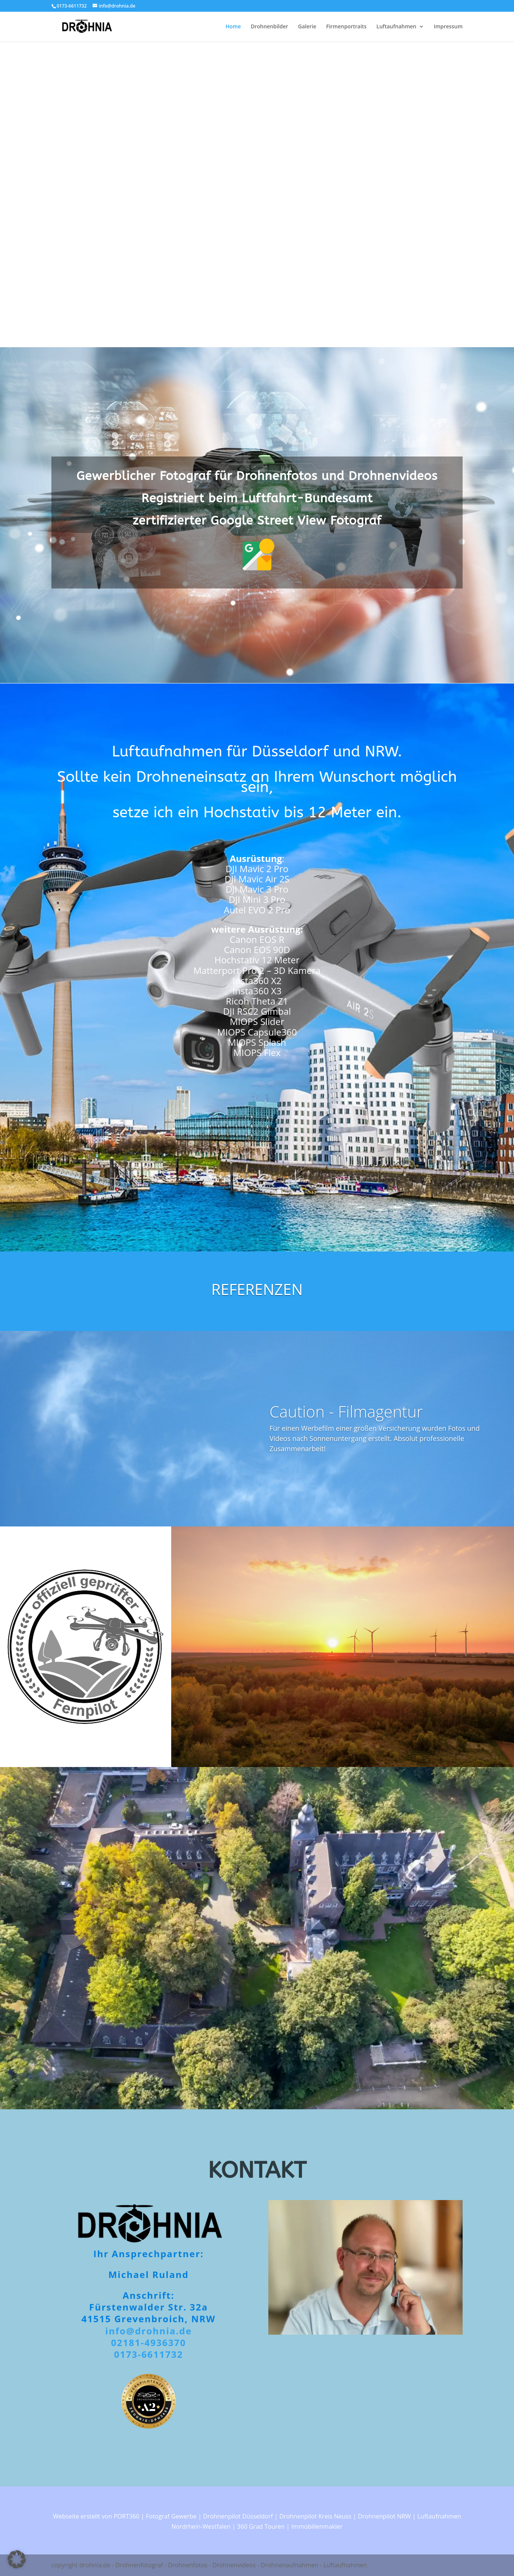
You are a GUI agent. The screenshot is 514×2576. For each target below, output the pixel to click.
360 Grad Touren (261, 2526)
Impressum (448, 27)
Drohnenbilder (269, 27)
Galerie (307, 27)
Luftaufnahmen (396, 27)
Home (233, 27)
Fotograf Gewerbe (171, 2516)
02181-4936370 (148, 2342)
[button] (16, 2559)
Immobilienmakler (316, 2526)
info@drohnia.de (148, 2330)
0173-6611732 (148, 2354)
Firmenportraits (346, 27)
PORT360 (126, 2516)
